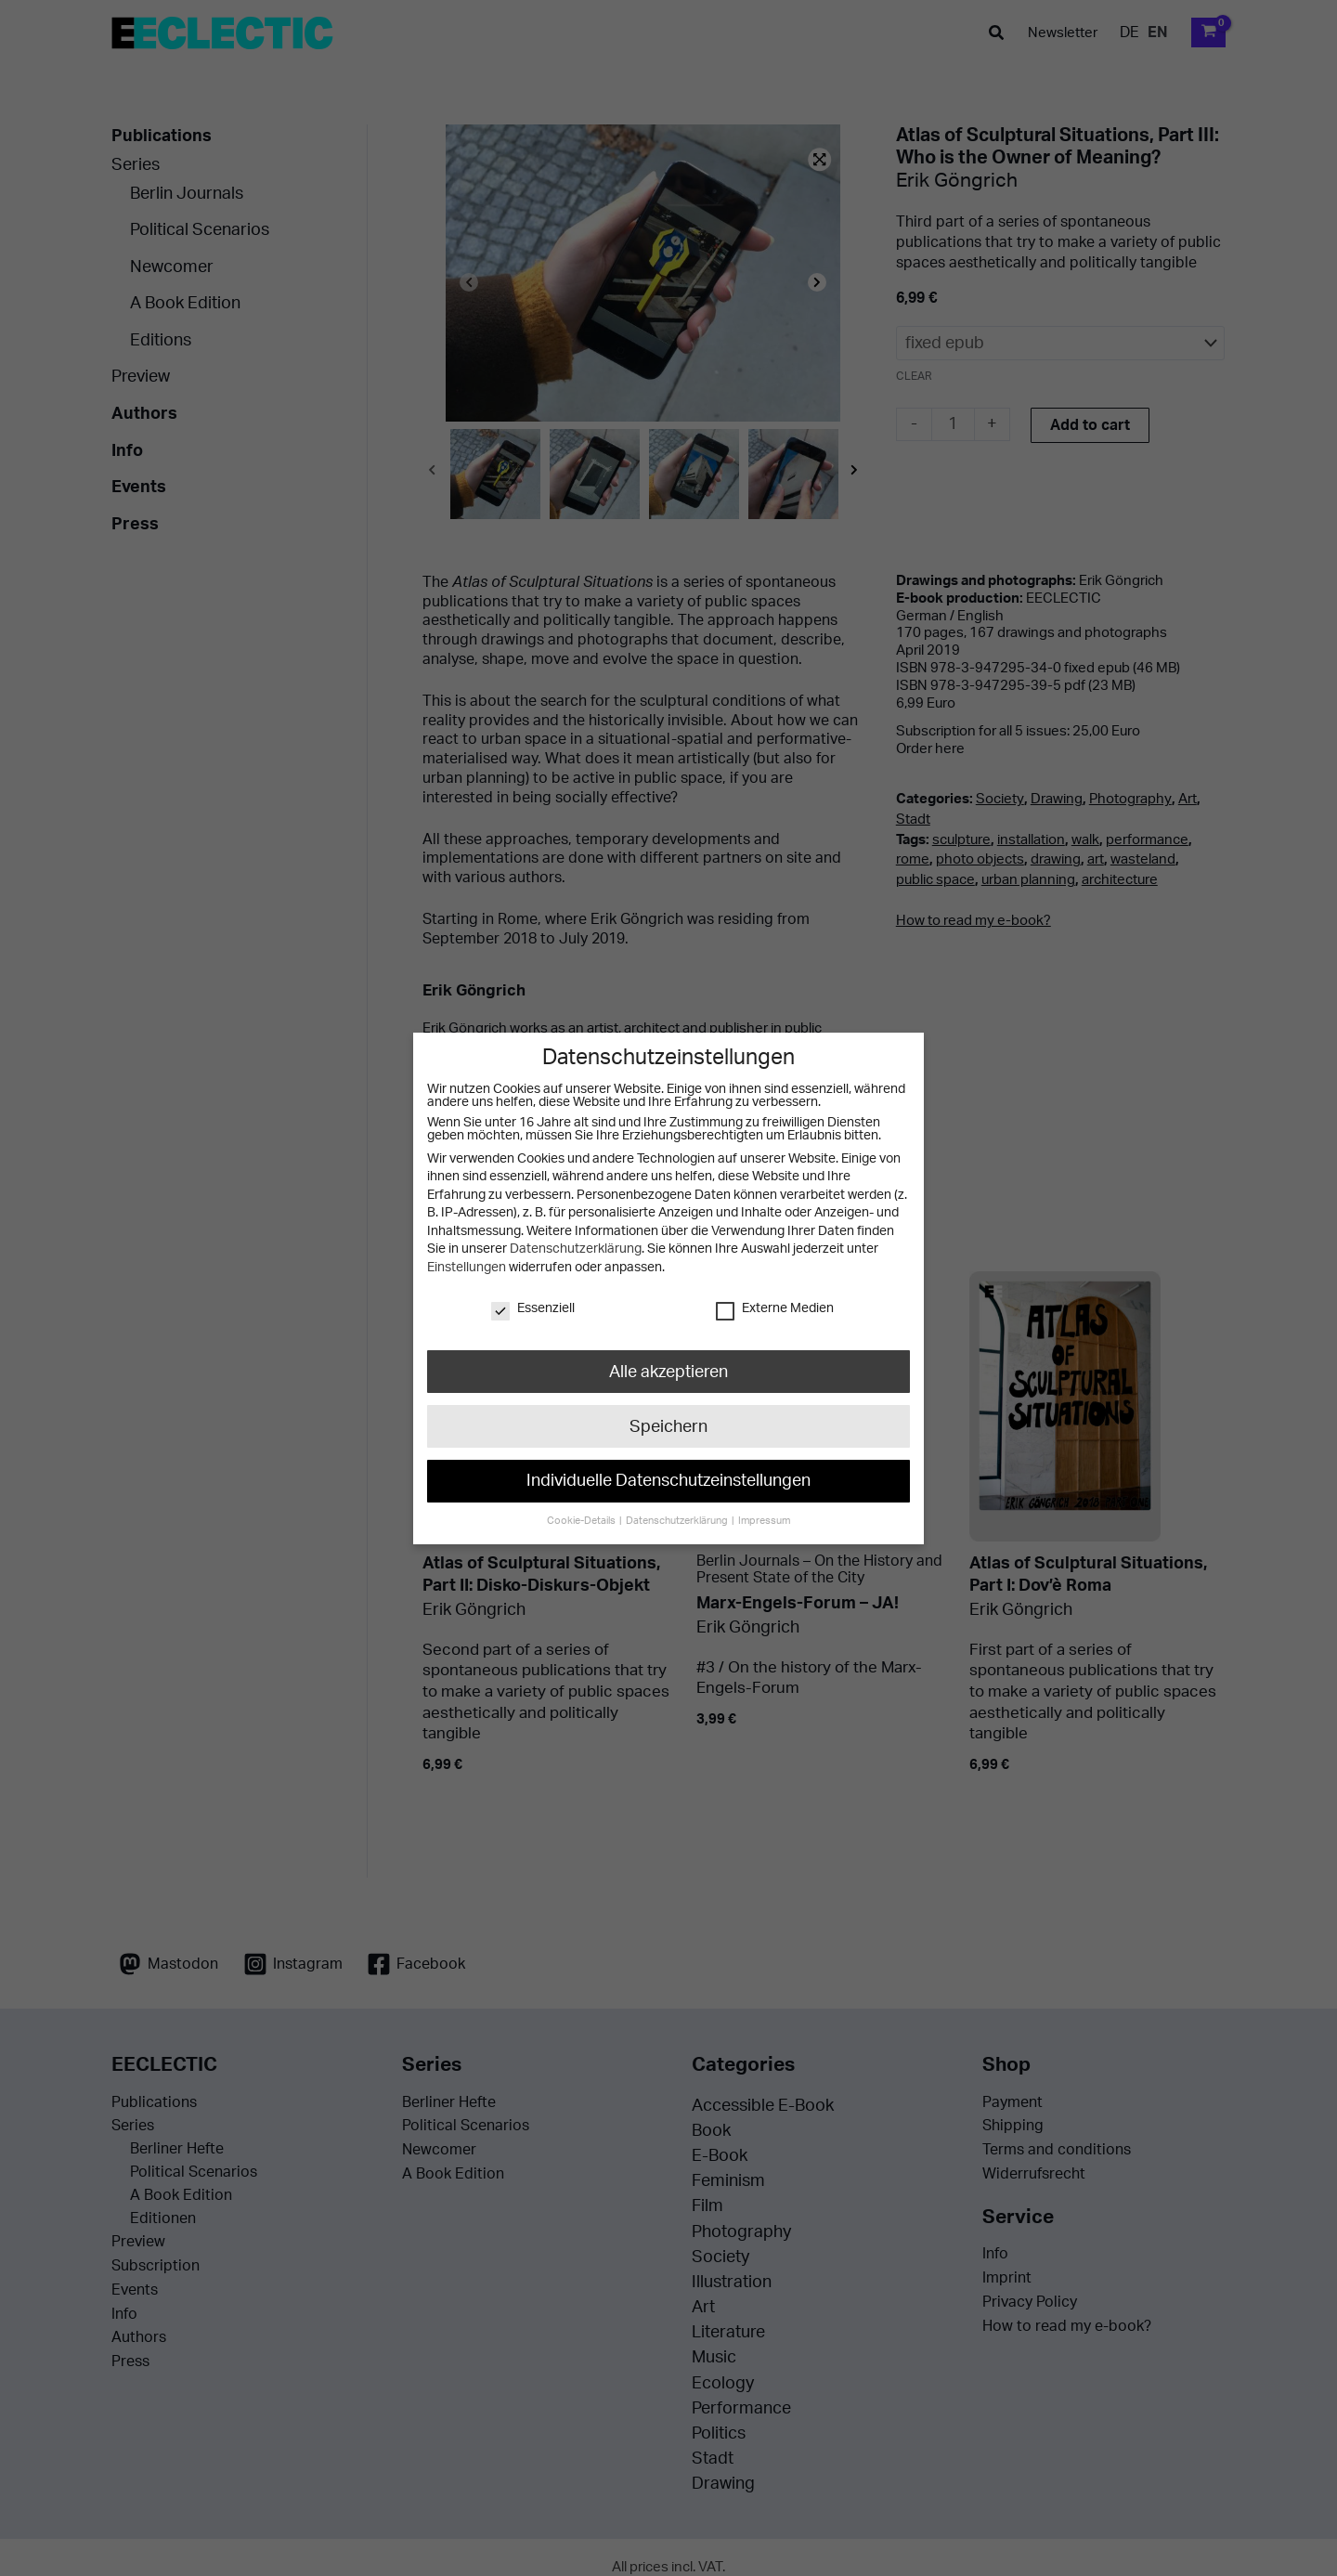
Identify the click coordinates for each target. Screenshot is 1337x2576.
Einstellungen (466, 1267)
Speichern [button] (668, 1426)
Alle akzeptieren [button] (668, 1371)
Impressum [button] (764, 1521)
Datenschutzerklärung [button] (678, 1521)
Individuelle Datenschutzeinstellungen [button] (668, 1481)
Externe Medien (775, 1307)
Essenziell (533, 1307)
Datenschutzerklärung (576, 1248)
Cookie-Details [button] (582, 1521)
